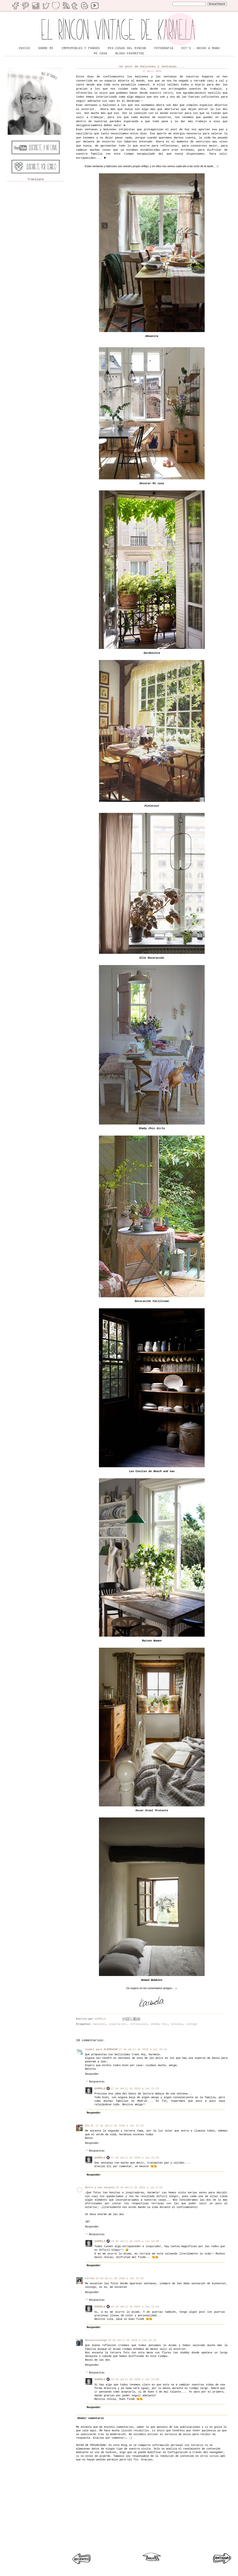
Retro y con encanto (100, 2187)
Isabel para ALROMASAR (101, 2049)
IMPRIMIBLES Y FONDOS (80, 48)
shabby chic (159, 2024)
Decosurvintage (96, 2340)
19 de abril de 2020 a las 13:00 (135, 2379)
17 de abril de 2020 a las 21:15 (135, 2088)
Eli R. (89, 2125)
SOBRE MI (45, 48)
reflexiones (138, 2024)
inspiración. (118, 2024)
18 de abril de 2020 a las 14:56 (135, 2241)
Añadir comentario (90, 2418)
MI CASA (100, 53)
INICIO (24, 48)
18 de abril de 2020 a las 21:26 (120, 2278)
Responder (92, 2074)
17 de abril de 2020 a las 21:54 (120, 2125)
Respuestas (97, 2082)
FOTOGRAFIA (163, 48)
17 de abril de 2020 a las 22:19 (135, 2157)
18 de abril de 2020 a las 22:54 (135, 2306)
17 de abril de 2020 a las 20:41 (143, 2049)
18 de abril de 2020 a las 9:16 (139, 2187)
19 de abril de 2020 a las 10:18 (132, 2340)
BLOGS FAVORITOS (129, 53)
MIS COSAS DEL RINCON (127, 48)
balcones (99, 2024)
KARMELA (99, 2088)
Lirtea (89, 2278)
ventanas (177, 2024)
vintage (191, 2024)
